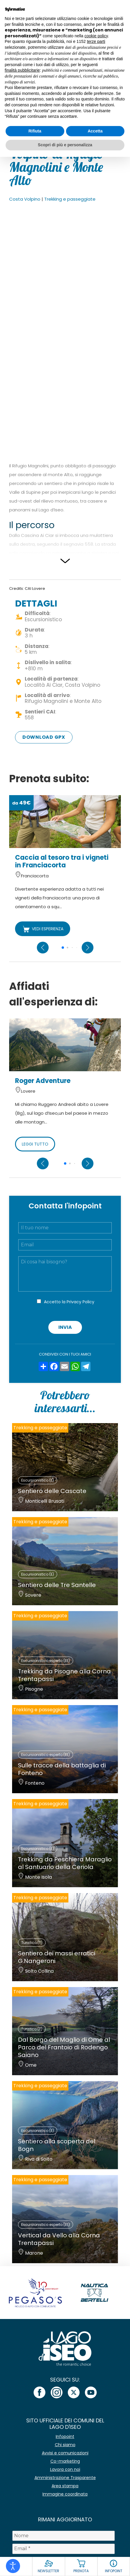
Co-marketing (65, 2461)
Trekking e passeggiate (70, 199)
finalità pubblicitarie (22, 70)
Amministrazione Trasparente (65, 2478)
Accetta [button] (95, 131)
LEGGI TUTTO (35, 1144)
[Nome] (63, 2536)
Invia (65, 1327)
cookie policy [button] (96, 35)
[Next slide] (87, 947)
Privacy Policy (80, 1302)
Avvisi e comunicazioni (65, 2453)
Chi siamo (65, 2445)
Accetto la (69, 1302)
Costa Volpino (24, 199)
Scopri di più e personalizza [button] (65, 144)
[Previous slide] (43, 947)
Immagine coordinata (65, 2494)
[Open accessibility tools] (13, 2566)
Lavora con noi (65, 2469)
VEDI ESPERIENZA (42, 929)
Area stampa (65, 2486)
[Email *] (63, 2549)
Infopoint (65, 2436)
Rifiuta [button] (34, 131)
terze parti (96, 41)
